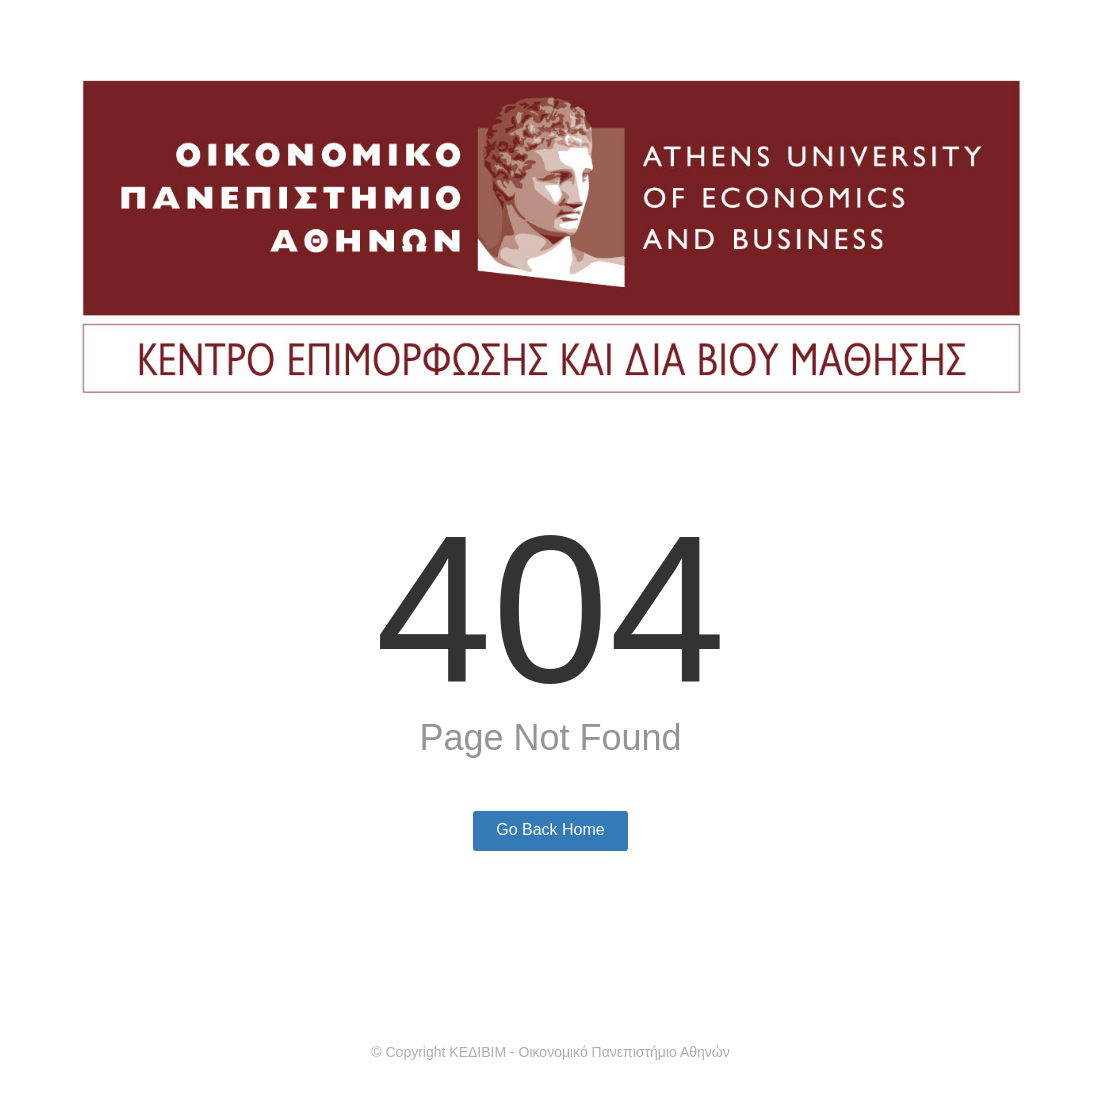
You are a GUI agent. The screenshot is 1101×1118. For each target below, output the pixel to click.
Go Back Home (550, 829)
